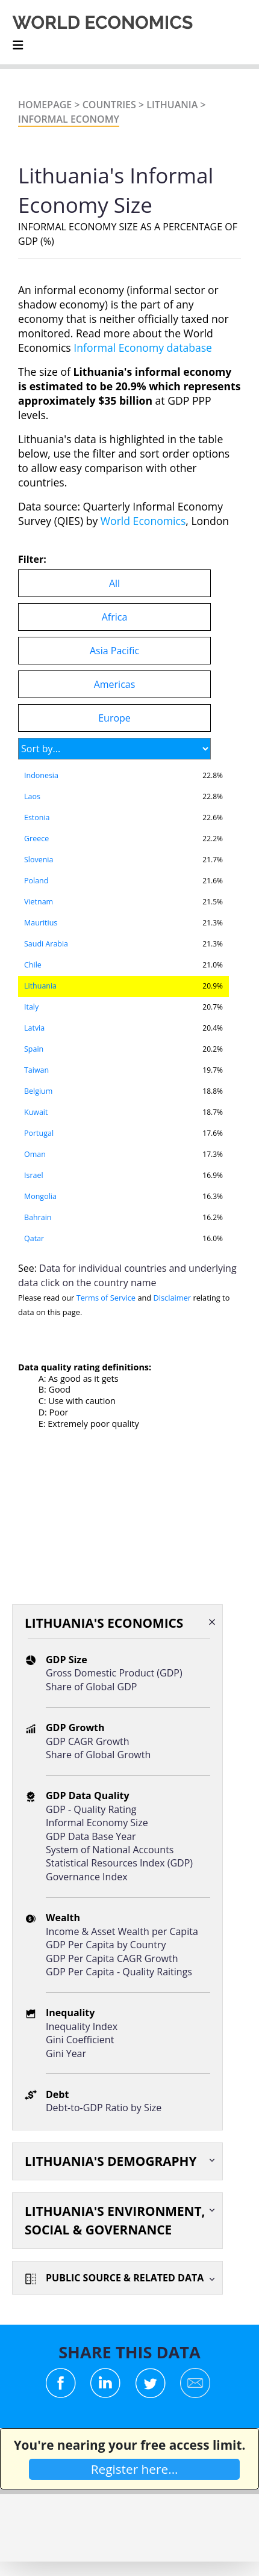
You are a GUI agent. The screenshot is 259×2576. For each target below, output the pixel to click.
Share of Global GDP (91, 1686)
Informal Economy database (142, 347)
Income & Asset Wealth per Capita (122, 1931)
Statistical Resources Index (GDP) (119, 1862)
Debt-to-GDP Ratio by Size (103, 2107)
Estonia (37, 817)
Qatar (34, 1238)
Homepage (45, 104)
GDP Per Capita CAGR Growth (112, 1958)
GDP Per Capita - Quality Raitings (119, 1971)
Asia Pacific (114, 650)
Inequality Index (81, 2026)
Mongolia (40, 1196)
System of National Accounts (109, 1849)
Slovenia (38, 859)
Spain (33, 1049)
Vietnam (38, 902)
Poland (36, 881)
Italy (31, 1007)
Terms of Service (106, 1297)
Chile (33, 965)
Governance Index (87, 1876)
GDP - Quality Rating (91, 1809)
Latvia (34, 1028)
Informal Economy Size (97, 1822)
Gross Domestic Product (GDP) (114, 1672)
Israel (33, 1175)
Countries (109, 104)
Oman (35, 1154)
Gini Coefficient (80, 2039)
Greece (36, 838)
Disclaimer (173, 1297)
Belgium (38, 1091)
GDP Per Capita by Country (106, 1944)
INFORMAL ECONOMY (68, 119)
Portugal (39, 1133)
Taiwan (36, 1070)
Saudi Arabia (46, 944)
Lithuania (172, 104)
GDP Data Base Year (91, 1836)
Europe (114, 718)
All (114, 583)
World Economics (143, 521)
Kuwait (36, 1112)
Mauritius (40, 923)
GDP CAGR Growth (88, 1741)
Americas (115, 684)
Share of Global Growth (98, 1754)
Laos (32, 796)
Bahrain (37, 1217)
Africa (115, 617)
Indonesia (41, 775)
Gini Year (66, 2053)
